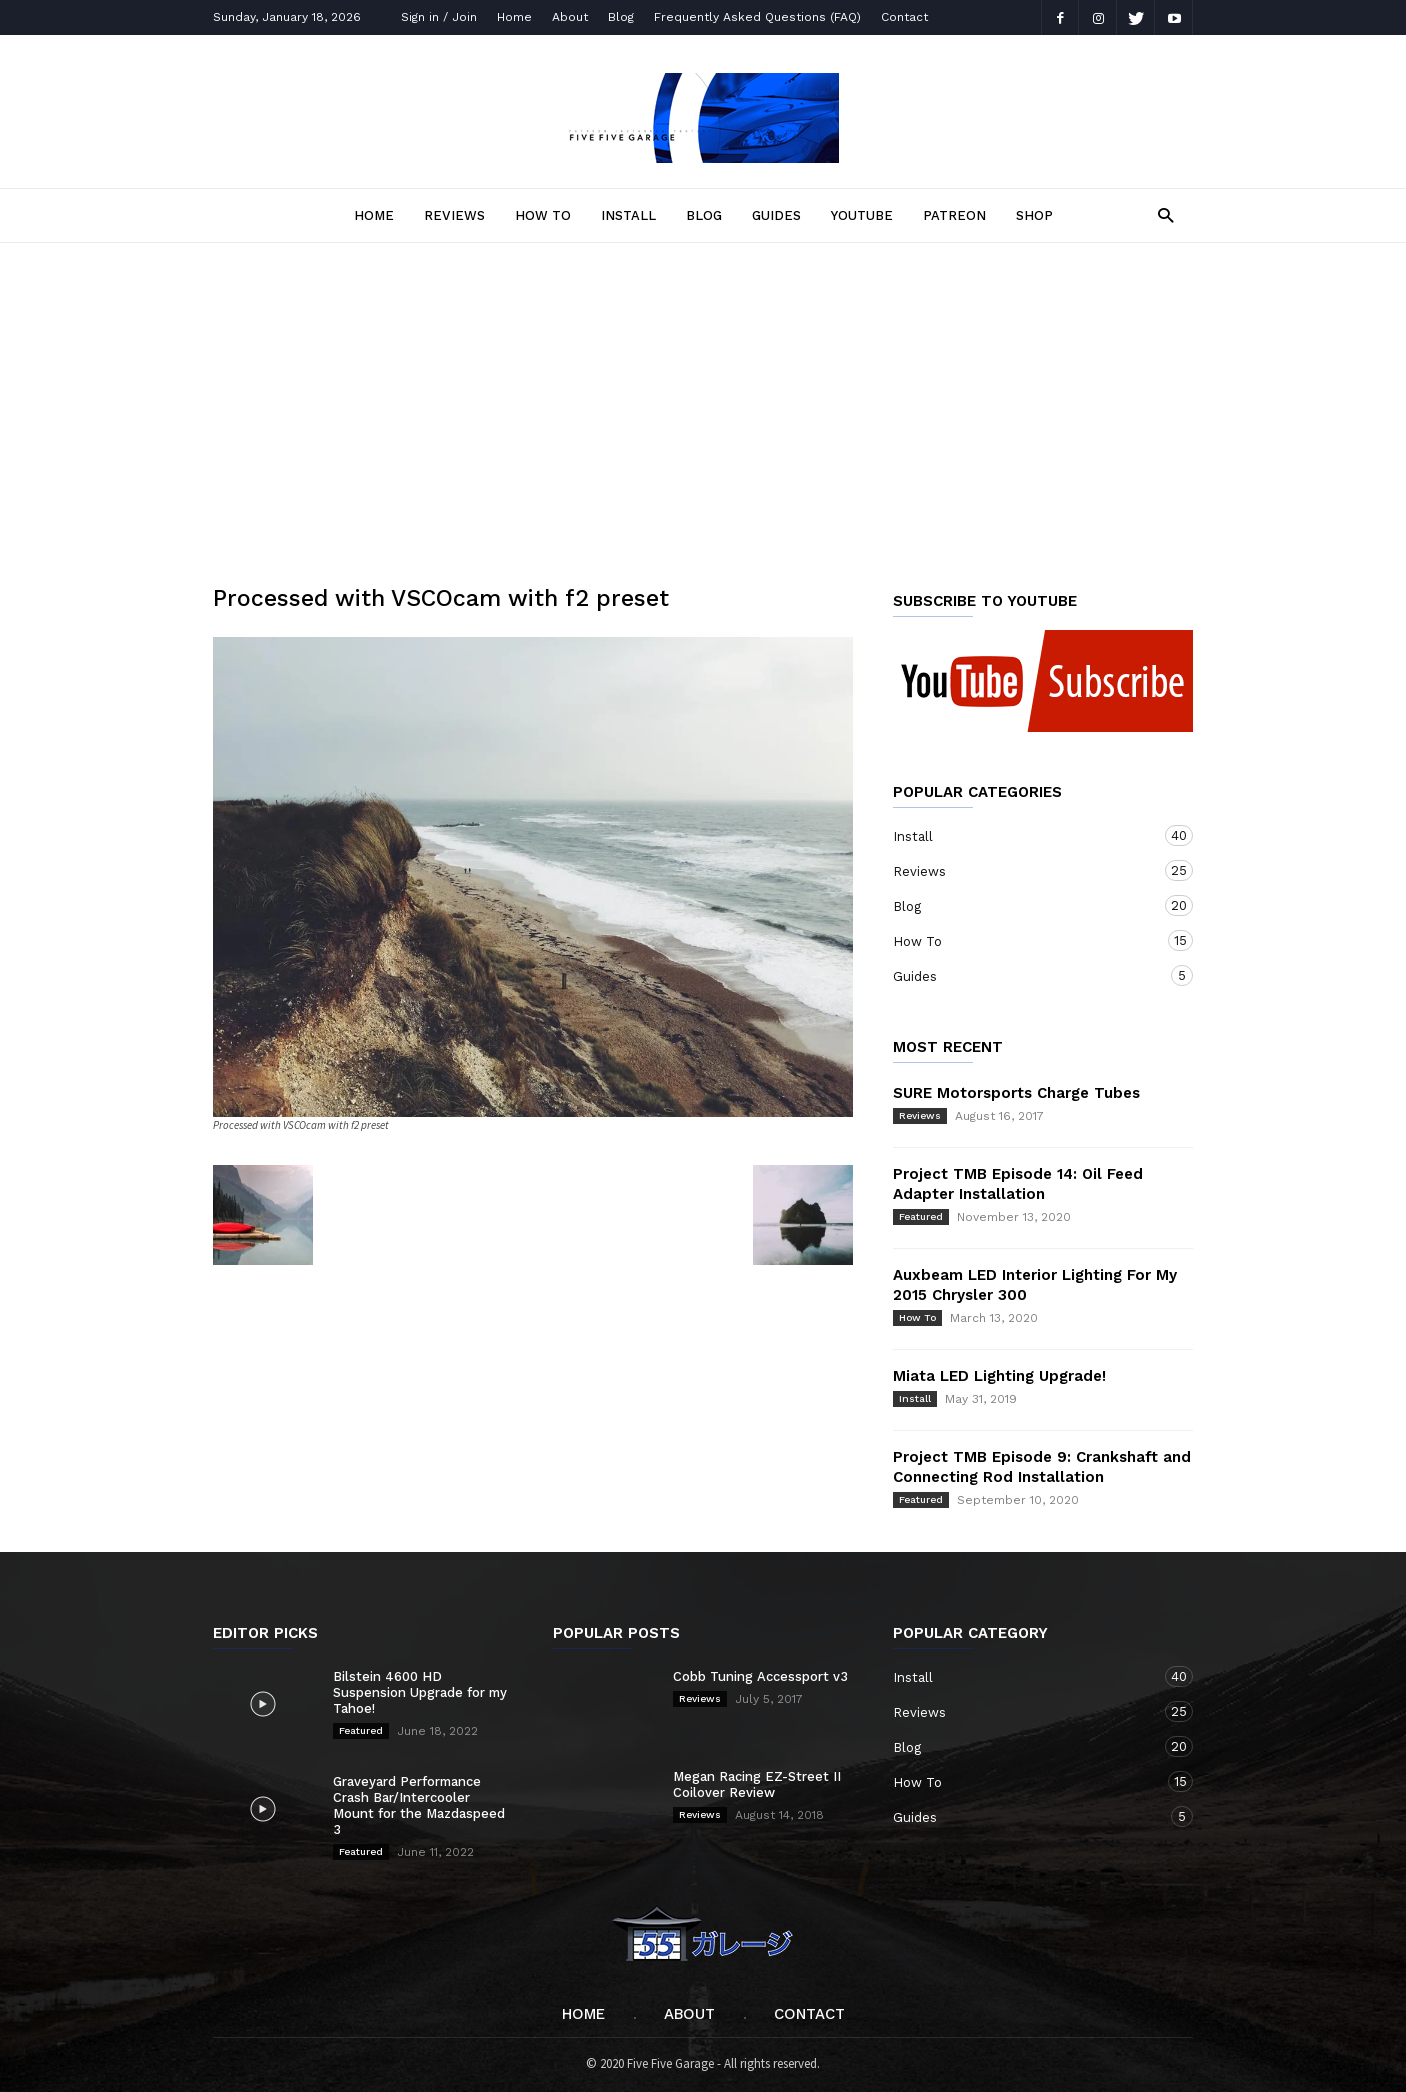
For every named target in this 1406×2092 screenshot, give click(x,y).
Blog (621, 17)
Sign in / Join (439, 17)
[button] (1160, 214)
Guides (776, 215)
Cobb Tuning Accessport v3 (760, 1676)
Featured (921, 1216)
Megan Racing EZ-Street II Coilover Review (757, 1784)
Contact (904, 17)
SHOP (1034, 215)
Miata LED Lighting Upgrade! (999, 1376)
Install (628, 215)
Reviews (454, 215)
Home (514, 17)
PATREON (954, 215)
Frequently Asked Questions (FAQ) (757, 17)
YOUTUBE (862, 215)
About (570, 17)
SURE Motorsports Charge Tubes (1016, 1093)
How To (543, 215)
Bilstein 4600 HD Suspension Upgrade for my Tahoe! (420, 1692)
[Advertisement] (703, 393)
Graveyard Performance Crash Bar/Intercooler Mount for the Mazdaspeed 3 (419, 1805)
